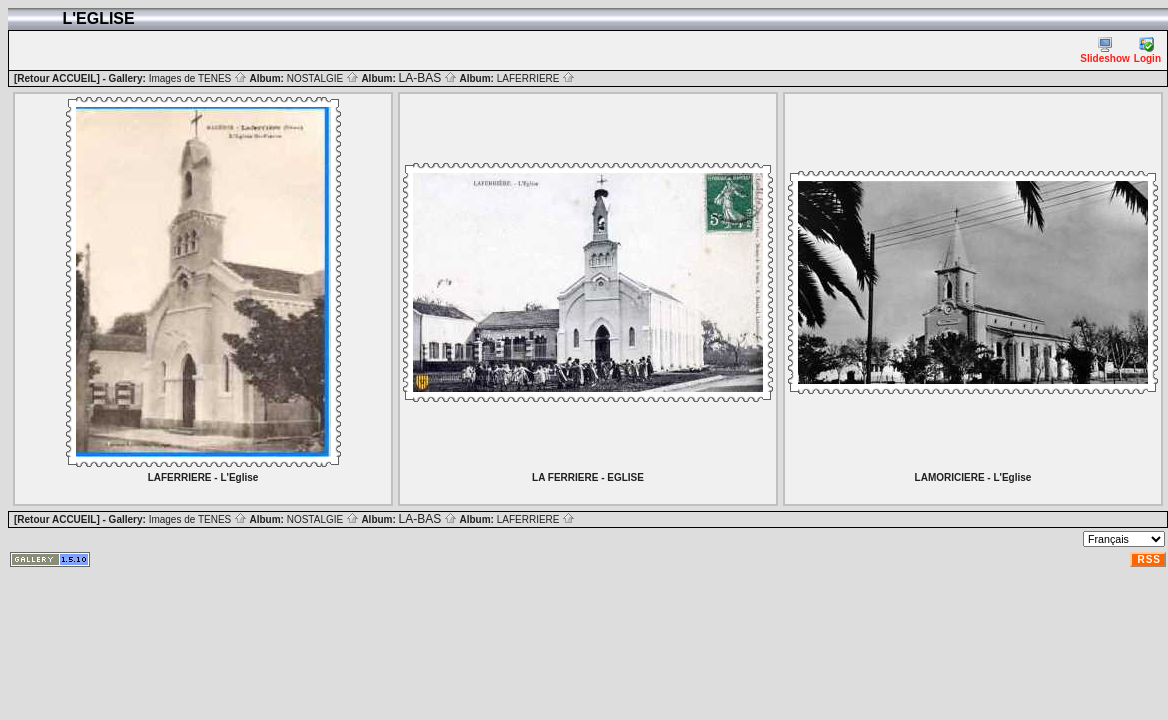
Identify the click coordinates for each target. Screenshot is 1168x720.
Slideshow (1104, 50)
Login (1147, 50)
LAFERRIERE (536, 78)
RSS (1149, 559)
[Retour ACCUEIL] (57, 78)
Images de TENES (198, 78)
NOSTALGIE (323, 78)
